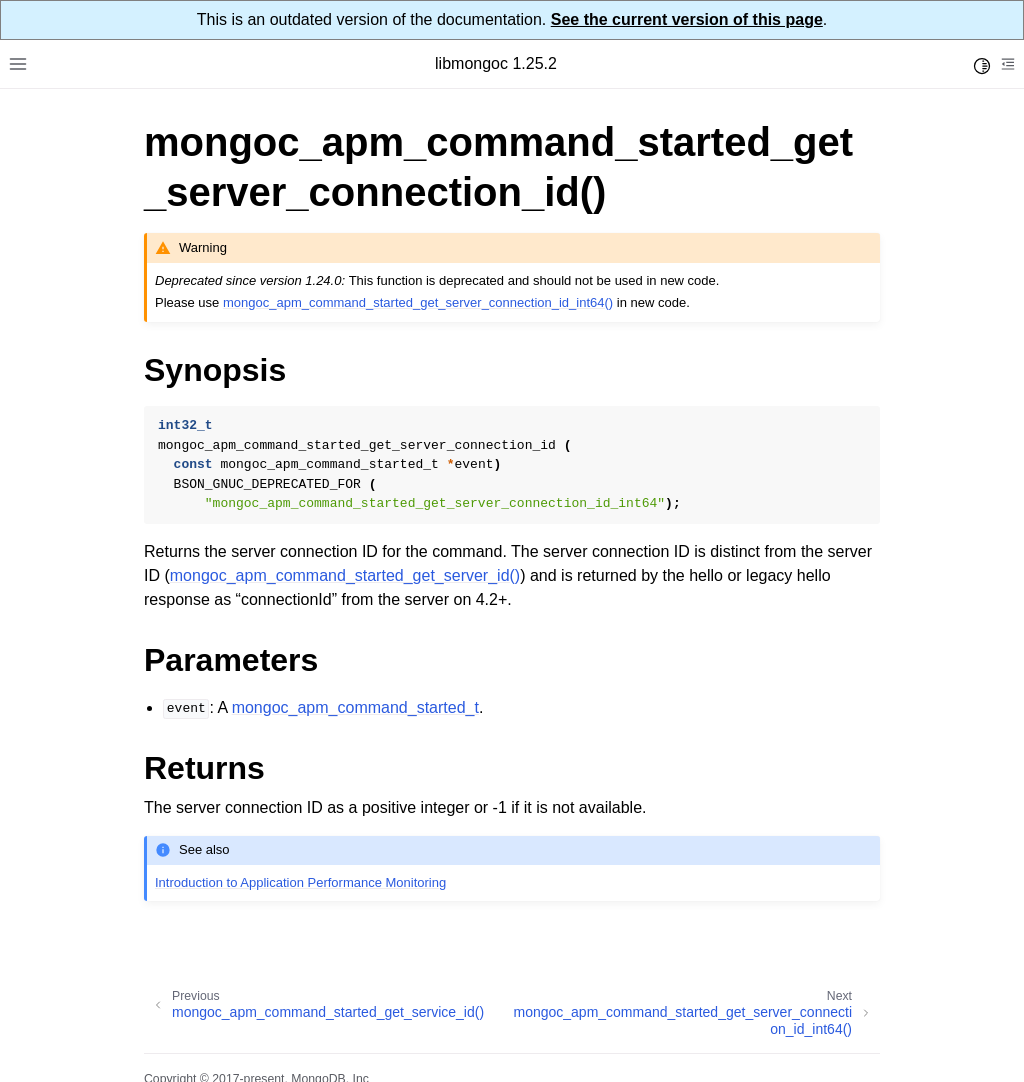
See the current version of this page (687, 19)
